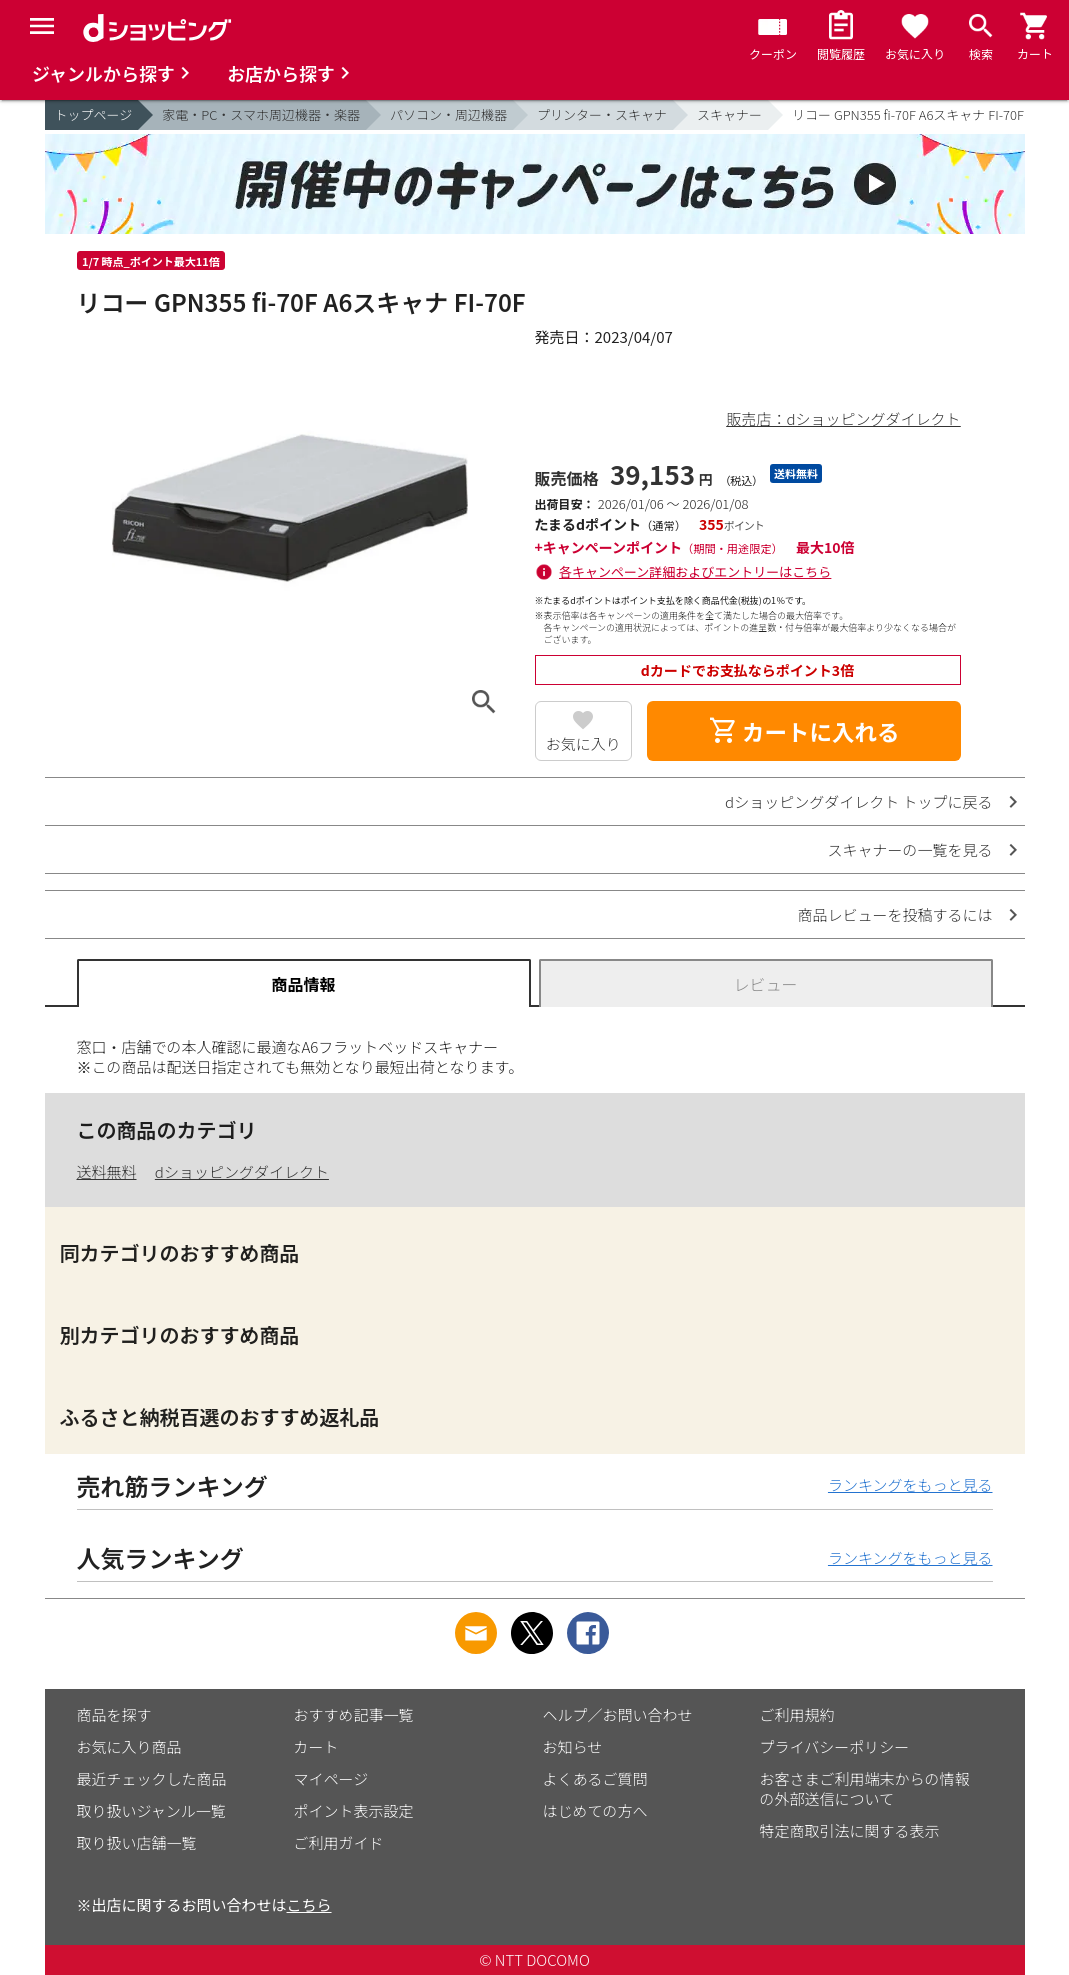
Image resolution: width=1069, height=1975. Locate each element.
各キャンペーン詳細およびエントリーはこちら (695, 571)
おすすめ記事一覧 (354, 1714)
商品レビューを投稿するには (894, 914)
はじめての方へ (595, 1810)
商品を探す (114, 1714)
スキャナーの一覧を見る (909, 849)
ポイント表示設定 (354, 1810)
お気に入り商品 (129, 1746)
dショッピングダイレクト (242, 1171)
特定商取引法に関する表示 (850, 1830)
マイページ (331, 1778)
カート (316, 1746)
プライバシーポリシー (835, 1746)
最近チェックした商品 (152, 1778)
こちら (309, 1904)
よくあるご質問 (595, 1778)
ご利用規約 (797, 1714)
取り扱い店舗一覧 (137, 1842)
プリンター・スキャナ (602, 114)
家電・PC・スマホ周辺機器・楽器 (261, 114)
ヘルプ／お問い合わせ (618, 1714)
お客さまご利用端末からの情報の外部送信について (865, 1788)
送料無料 (107, 1171)
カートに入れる (804, 731)
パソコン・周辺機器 (448, 114)
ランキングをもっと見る (910, 1484)
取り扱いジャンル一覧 (151, 1810)
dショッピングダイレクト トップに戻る (858, 801)
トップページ (94, 114)
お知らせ (573, 1746)
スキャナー (729, 114)
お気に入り (583, 743)
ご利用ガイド (339, 1842)
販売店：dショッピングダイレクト (843, 418)
